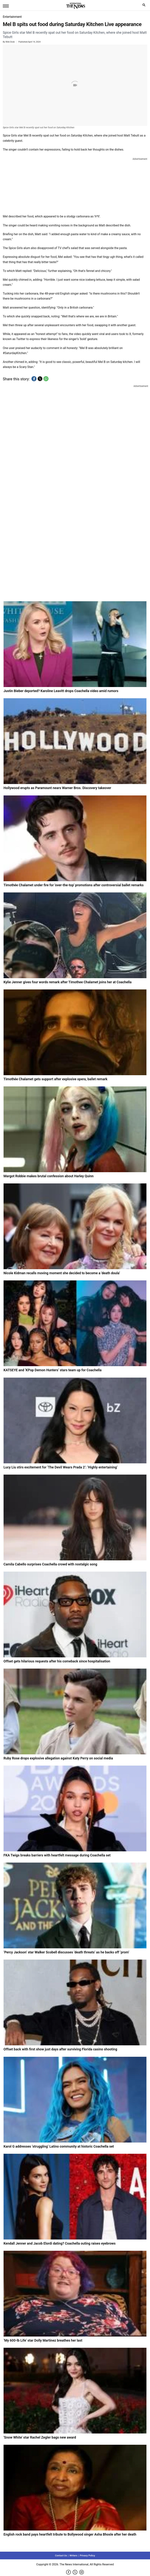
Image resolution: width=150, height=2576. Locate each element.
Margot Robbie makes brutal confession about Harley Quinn (49, 1176)
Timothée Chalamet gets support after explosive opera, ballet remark (55, 1079)
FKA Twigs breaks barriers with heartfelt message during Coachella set (57, 1855)
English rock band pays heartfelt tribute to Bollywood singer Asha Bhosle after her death (70, 2534)
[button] (34, 378)
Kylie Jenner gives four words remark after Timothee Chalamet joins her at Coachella (68, 982)
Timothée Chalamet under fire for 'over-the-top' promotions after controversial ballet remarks (74, 885)
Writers (73, 2555)
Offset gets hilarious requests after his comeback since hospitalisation (57, 1661)
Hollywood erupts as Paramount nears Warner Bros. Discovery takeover (57, 788)
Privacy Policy (87, 2555)
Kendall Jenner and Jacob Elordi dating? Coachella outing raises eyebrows (60, 2243)
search (145, 6)
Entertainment (12, 17)
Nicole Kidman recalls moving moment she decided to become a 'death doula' (62, 1273)
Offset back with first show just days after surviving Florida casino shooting (60, 2049)
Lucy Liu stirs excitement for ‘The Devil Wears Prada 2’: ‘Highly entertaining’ (61, 1467)
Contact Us (61, 2555)
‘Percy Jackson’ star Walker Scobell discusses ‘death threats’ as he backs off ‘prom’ (66, 1952)
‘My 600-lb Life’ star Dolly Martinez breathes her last (43, 2340)
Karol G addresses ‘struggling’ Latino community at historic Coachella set (59, 2146)
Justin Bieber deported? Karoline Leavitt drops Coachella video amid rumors (61, 691)
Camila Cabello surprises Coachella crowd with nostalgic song (50, 1564)
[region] (75, 185)
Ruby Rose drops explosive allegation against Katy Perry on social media (58, 1758)
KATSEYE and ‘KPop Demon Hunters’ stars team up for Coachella (52, 1370)
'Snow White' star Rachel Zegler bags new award (40, 2437)
